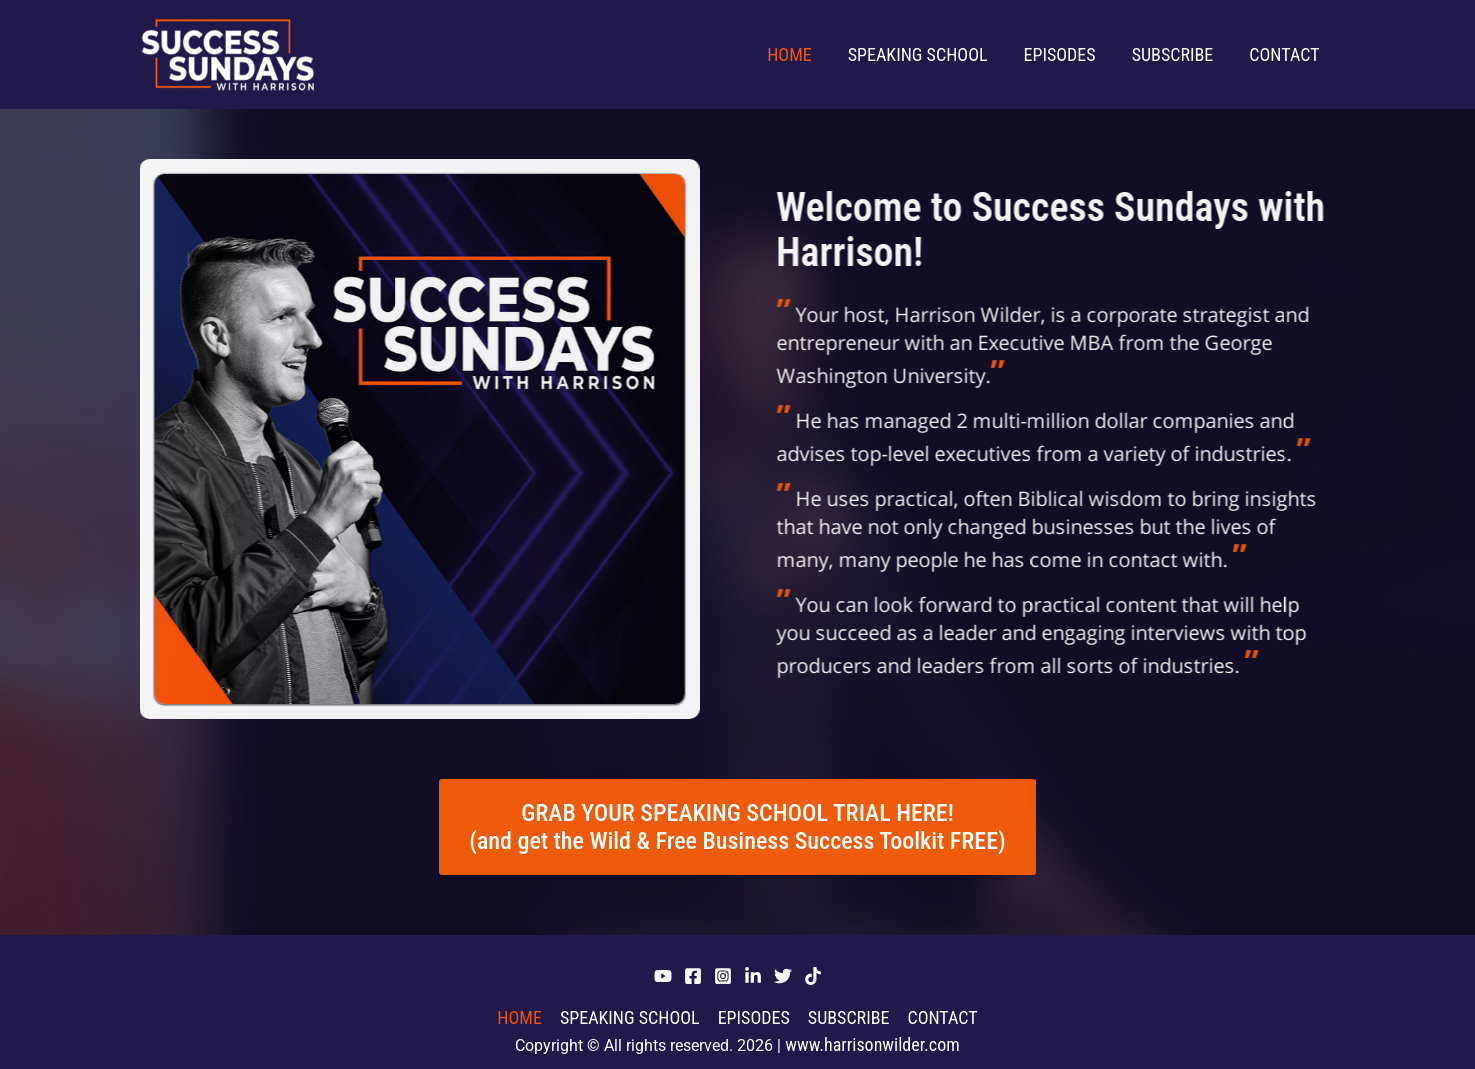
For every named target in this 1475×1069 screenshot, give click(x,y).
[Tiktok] (813, 976)
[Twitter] (783, 976)
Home (789, 54)
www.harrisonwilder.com (872, 1044)
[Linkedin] (753, 976)
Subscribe (1173, 54)
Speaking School (918, 54)
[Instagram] (723, 976)
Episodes (1060, 54)
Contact (1284, 54)
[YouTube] (663, 976)
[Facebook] (693, 976)
